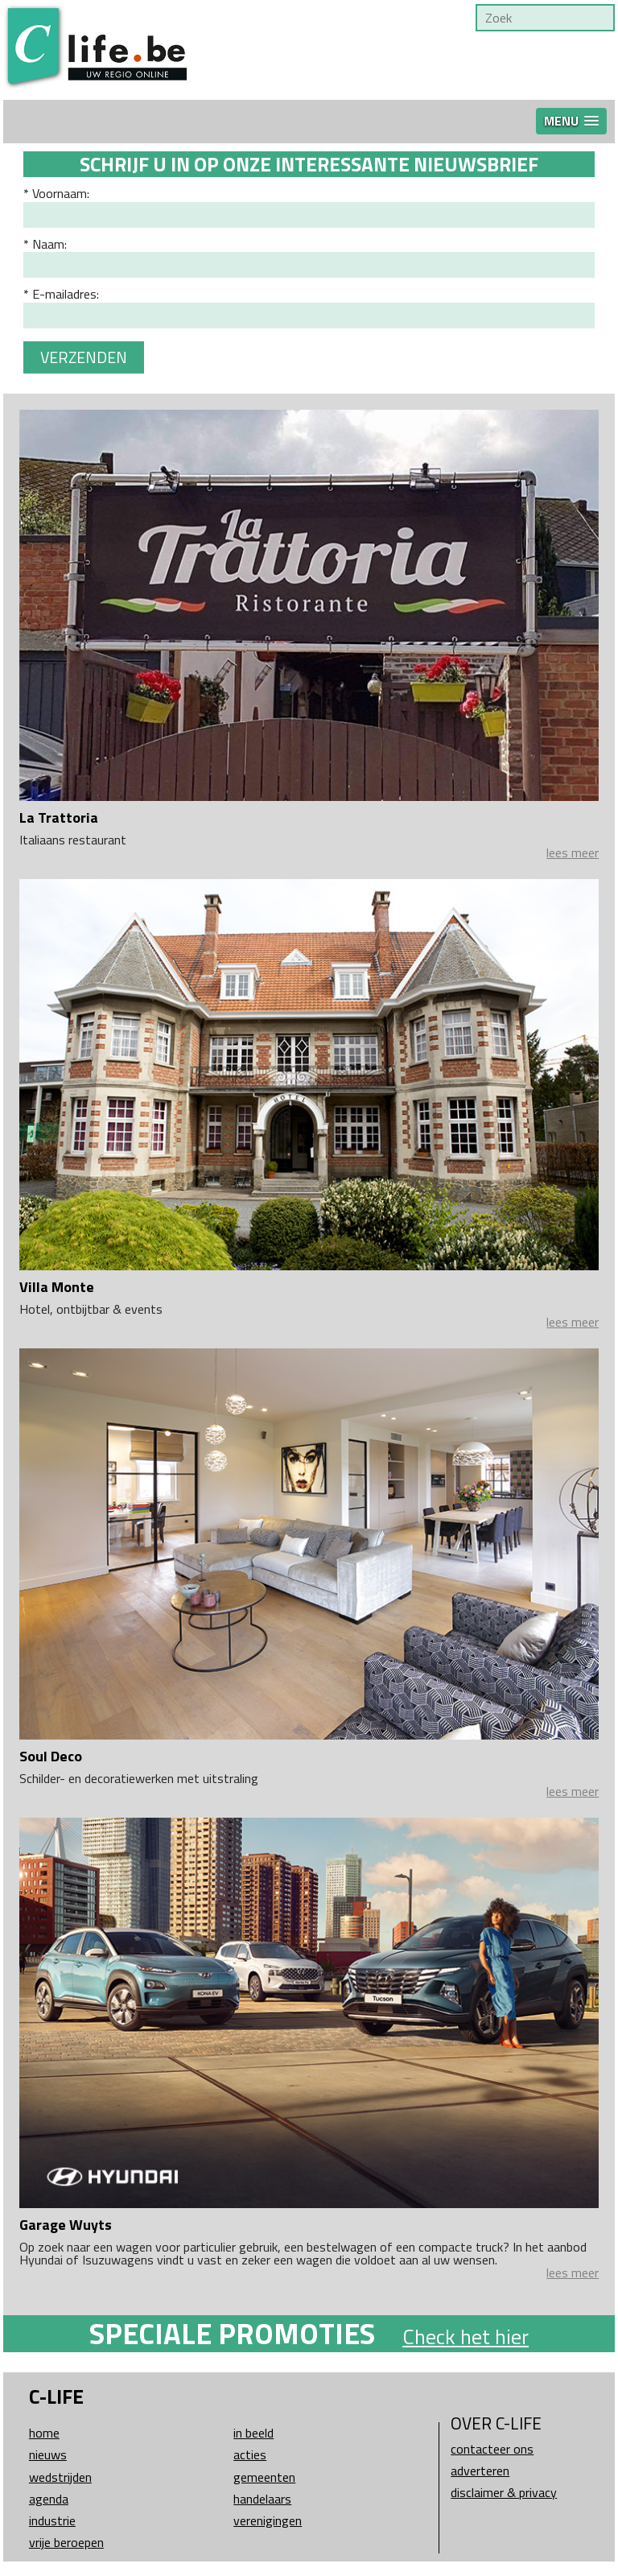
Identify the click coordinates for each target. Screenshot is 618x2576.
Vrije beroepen (66, 2542)
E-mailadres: (65, 293)
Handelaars (262, 2498)
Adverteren (480, 2470)
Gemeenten (264, 2477)
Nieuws (48, 2454)
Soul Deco (50, 1756)
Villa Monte (56, 1287)
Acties (249, 2454)
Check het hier (465, 2336)
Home (44, 2432)
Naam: (49, 244)
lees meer (572, 852)
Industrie (52, 2520)
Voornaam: (60, 193)
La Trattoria (58, 817)
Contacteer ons (492, 2448)
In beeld (253, 2432)
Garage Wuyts (65, 2224)
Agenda (48, 2498)
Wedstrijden (60, 2477)
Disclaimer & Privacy (504, 2492)
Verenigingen (267, 2520)
